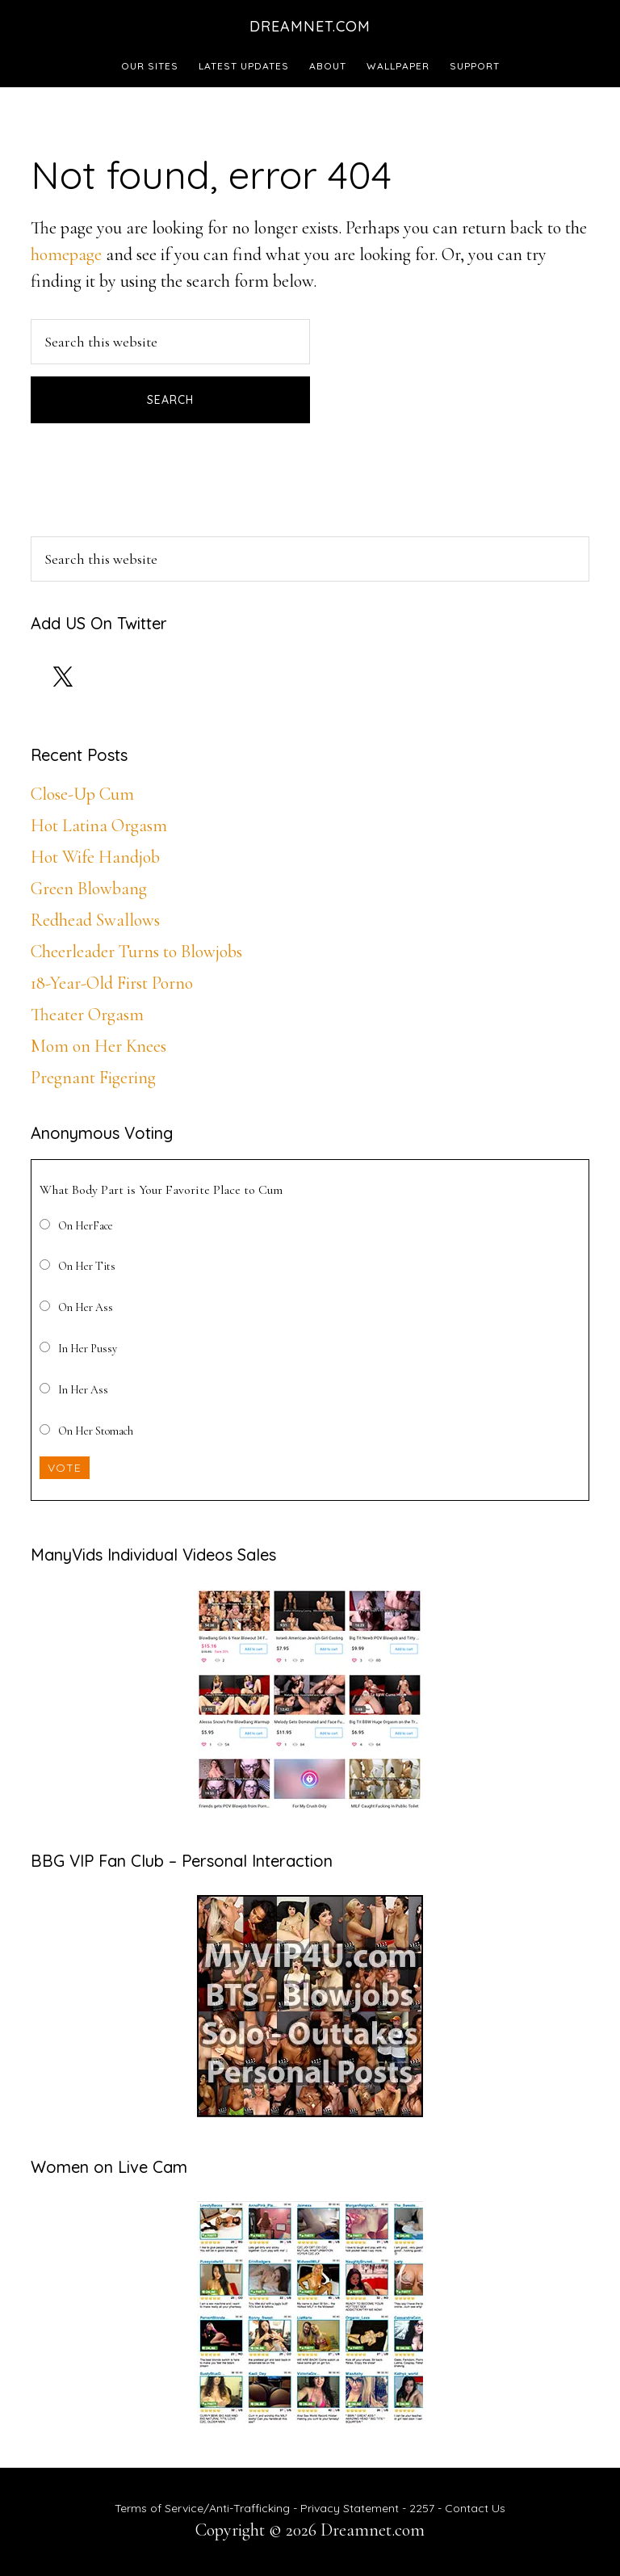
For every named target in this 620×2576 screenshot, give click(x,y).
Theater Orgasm (87, 1014)
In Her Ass (83, 1390)
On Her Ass (85, 1307)
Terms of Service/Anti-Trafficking (204, 2508)
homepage (66, 254)
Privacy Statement (349, 2508)
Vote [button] (65, 1467)
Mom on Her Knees (98, 1046)
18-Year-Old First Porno (112, 983)
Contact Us (475, 2508)
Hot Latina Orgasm (99, 825)
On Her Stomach (95, 1431)
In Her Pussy (87, 1348)
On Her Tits (86, 1266)
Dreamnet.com (310, 26)
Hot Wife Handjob (95, 857)
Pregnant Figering (93, 1077)
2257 (421, 2508)
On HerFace (85, 1226)
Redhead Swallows (95, 920)
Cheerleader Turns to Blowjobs (136, 951)
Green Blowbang (89, 888)
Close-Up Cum (82, 794)
